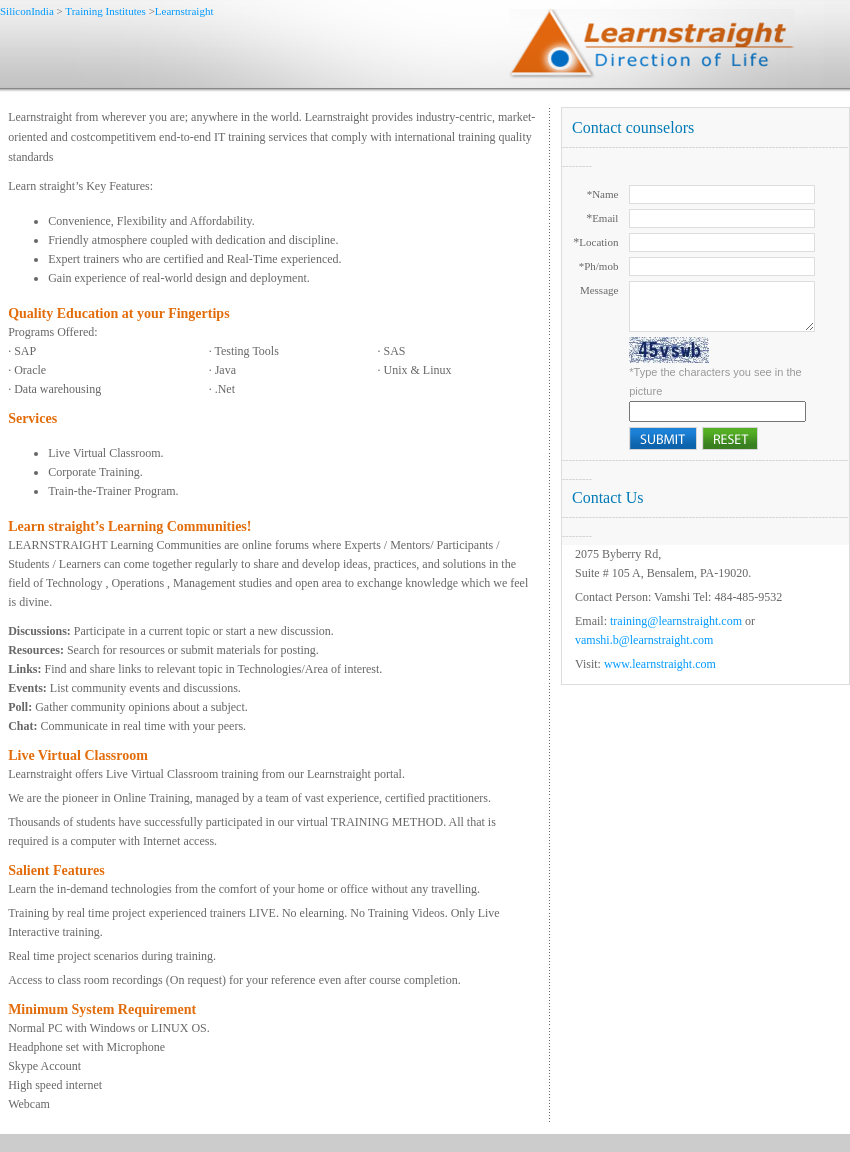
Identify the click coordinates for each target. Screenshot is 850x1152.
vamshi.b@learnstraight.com (644, 640)
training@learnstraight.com (676, 621)
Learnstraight (184, 11)
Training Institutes (106, 11)
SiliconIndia (28, 11)
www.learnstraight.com (658, 664)
